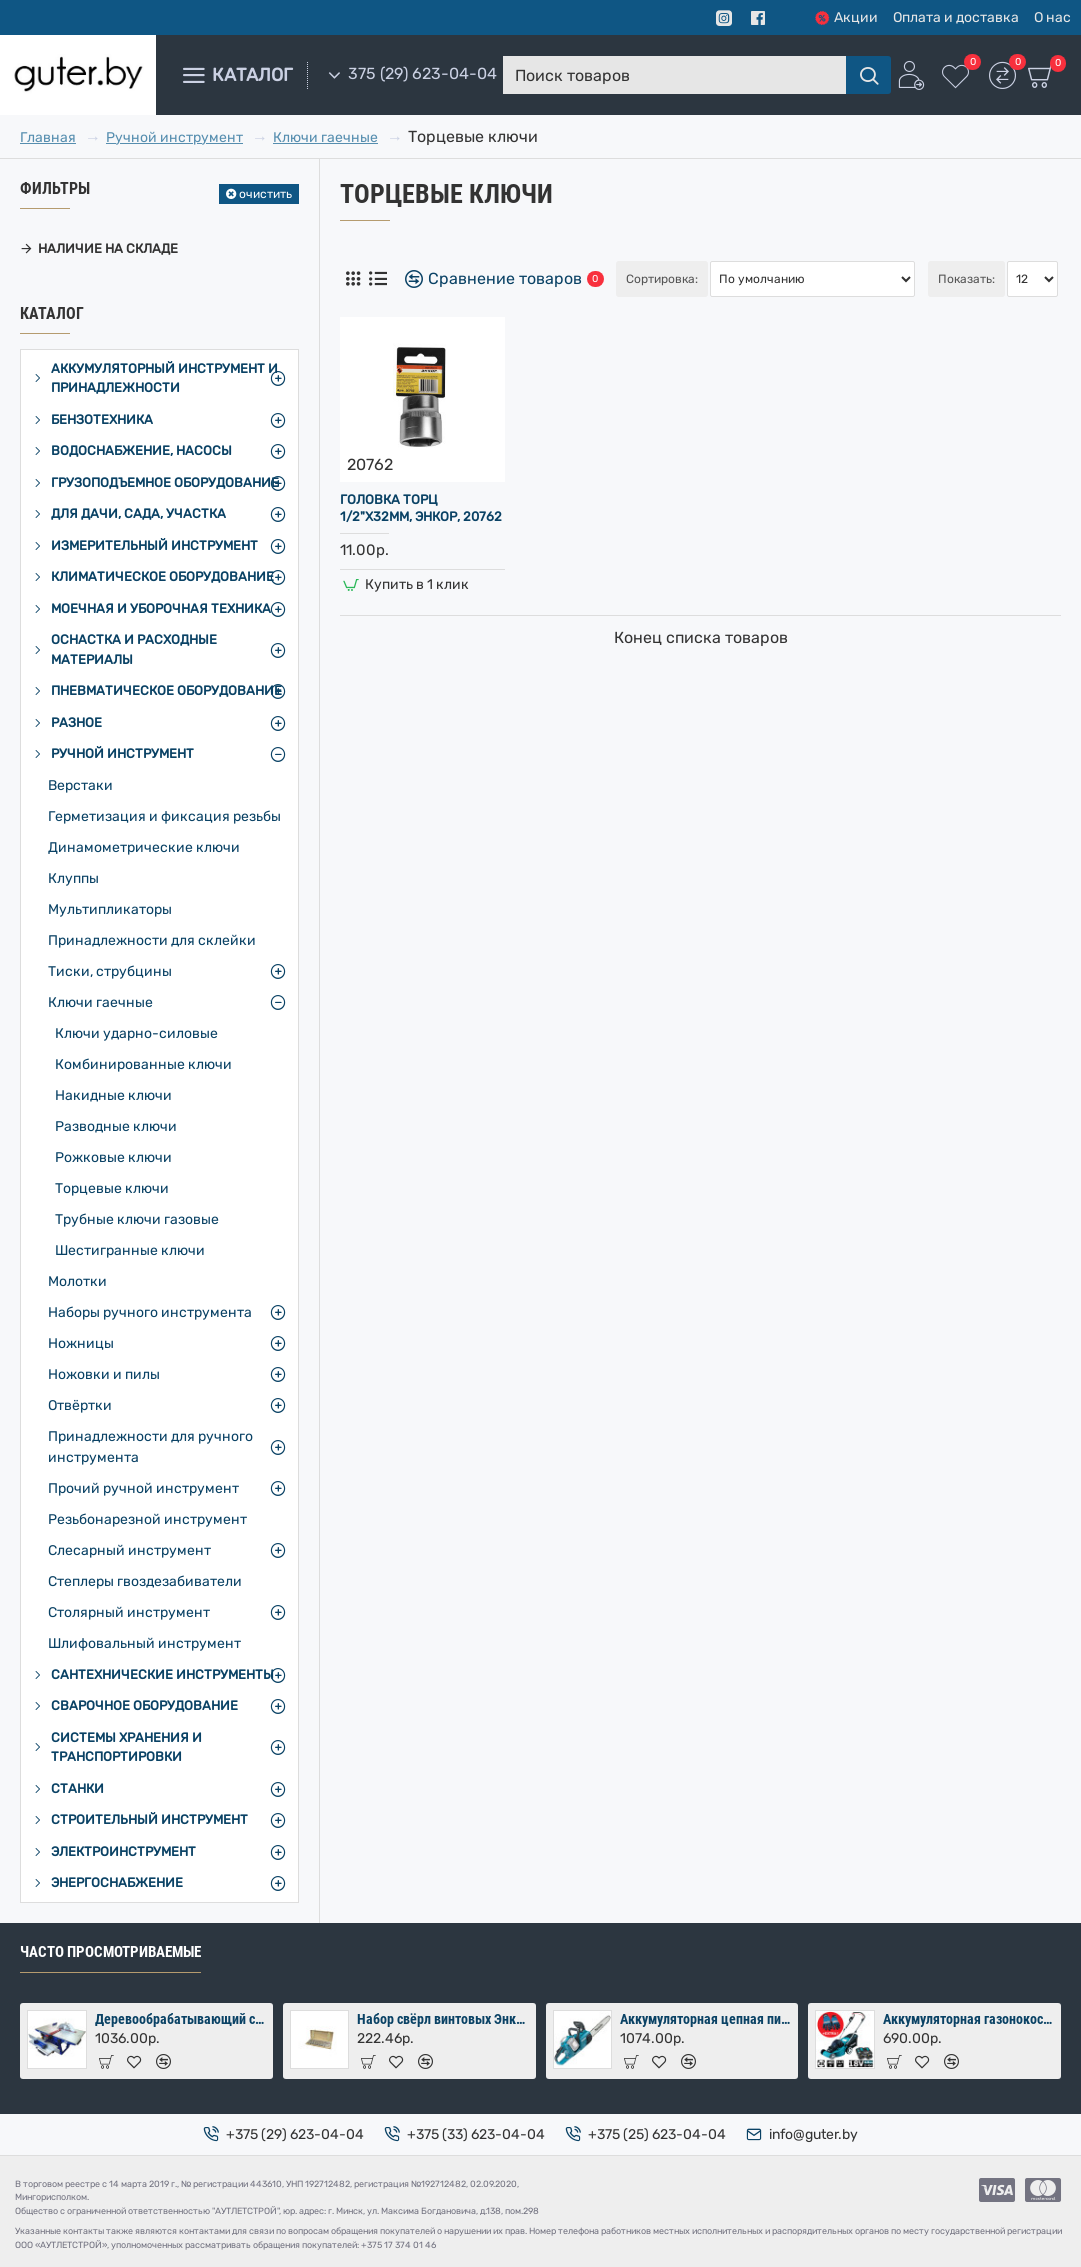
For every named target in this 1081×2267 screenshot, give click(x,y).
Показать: (966, 279)
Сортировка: (662, 279)
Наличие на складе (108, 248)
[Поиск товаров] (868, 75)
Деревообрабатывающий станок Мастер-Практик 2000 (180, 2019)
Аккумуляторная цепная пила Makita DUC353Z (705, 2019)
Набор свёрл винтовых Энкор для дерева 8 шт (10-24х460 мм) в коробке (442, 2019)
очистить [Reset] (265, 194)
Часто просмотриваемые (110, 1952)
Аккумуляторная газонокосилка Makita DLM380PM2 (968, 2019)
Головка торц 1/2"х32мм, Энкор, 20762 (421, 508)
